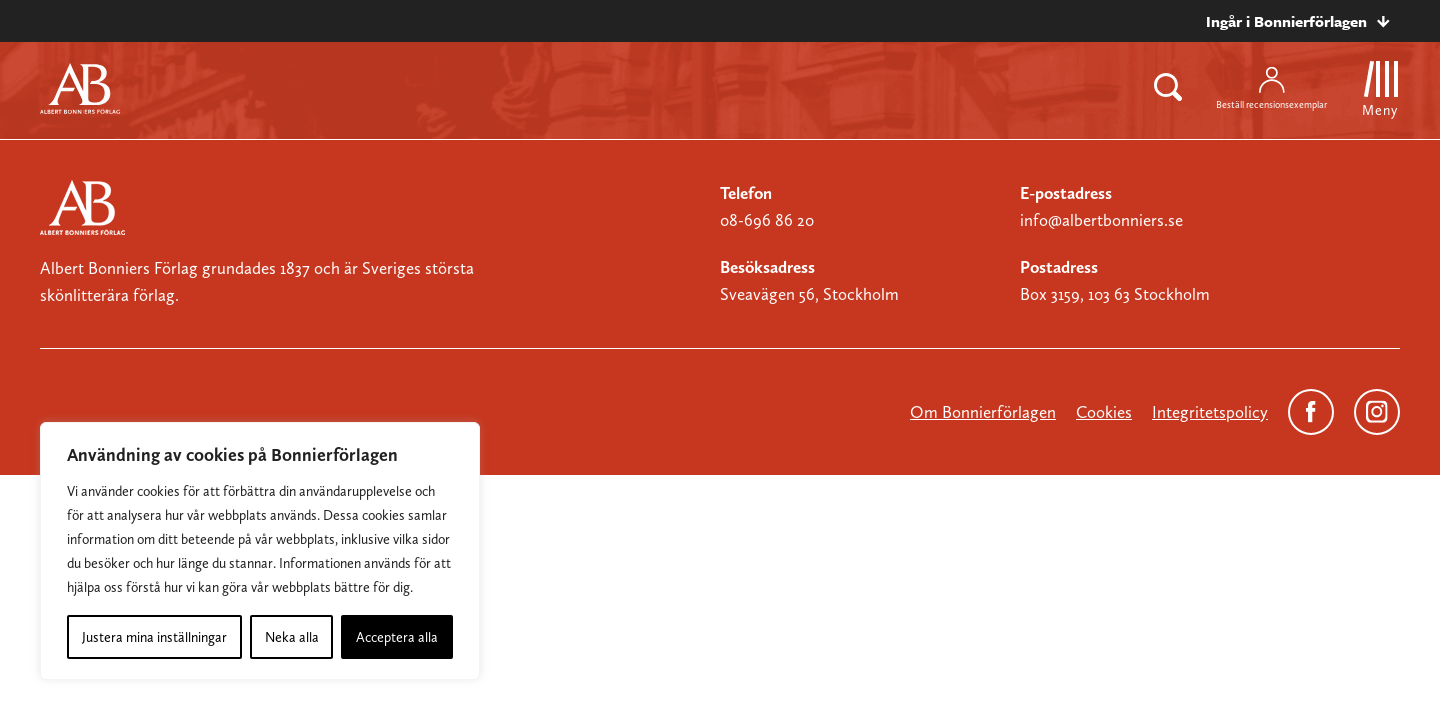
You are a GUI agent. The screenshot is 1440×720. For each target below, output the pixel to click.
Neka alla (292, 637)
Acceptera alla (397, 637)
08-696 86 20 (767, 220)
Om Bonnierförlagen (983, 412)
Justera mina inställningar (154, 637)
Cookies (1104, 412)
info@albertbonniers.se (1101, 220)
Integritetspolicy (1210, 412)
